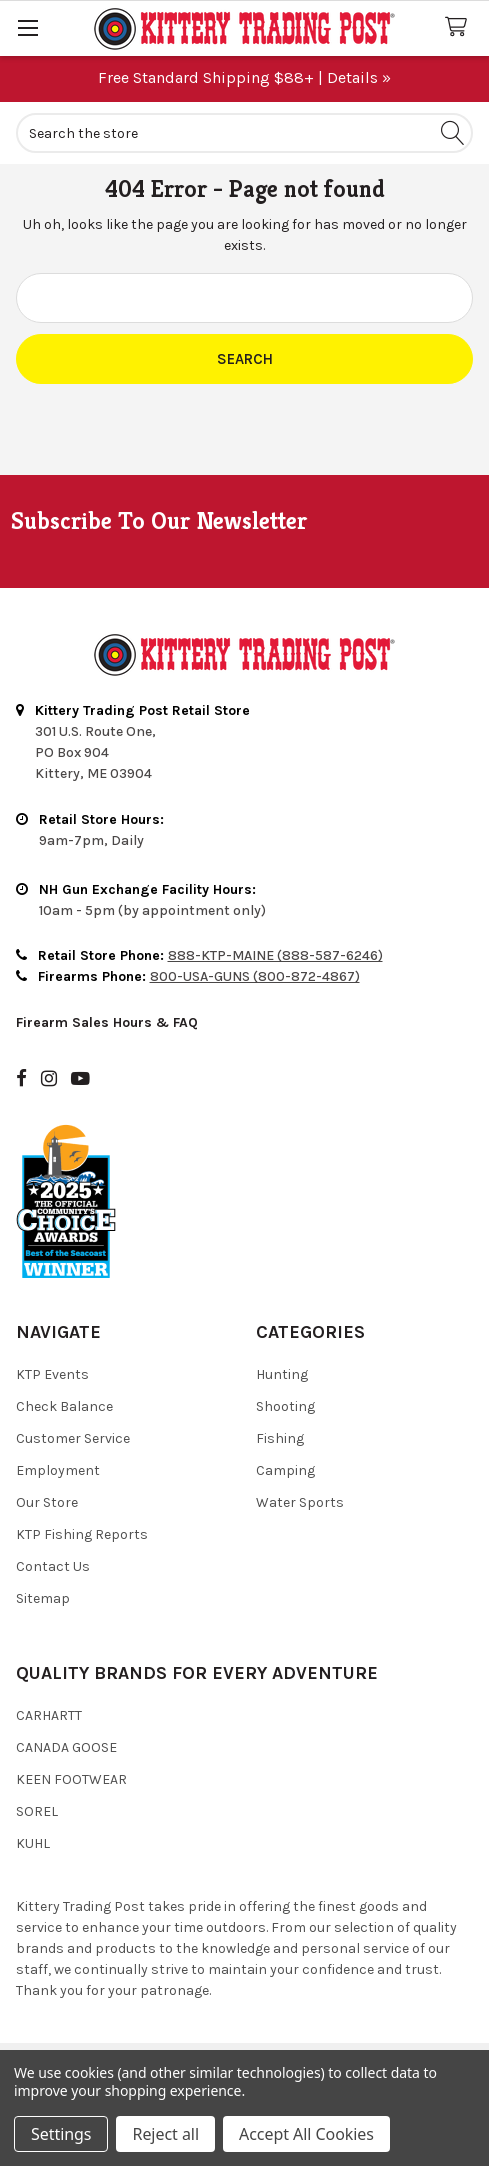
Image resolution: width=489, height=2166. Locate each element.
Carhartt (49, 1715)
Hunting (282, 1374)
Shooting (285, 1406)
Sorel (37, 1811)
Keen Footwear (71, 1779)
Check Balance (64, 1406)
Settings (61, 2134)
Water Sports (300, 1502)
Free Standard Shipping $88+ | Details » (244, 77)
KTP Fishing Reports (82, 1534)
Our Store (47, 1502)
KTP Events (52, 1374)
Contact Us (53, 1566)
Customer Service (73, 1438)
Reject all (165, 2134)
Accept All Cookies (306, 2134)
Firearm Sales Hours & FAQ (107, 1022)
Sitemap (43, 1598)
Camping (285, 1470)
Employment (58, 1470)
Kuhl (33, 1843)
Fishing (280, 1438)
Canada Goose (66, 1747)
